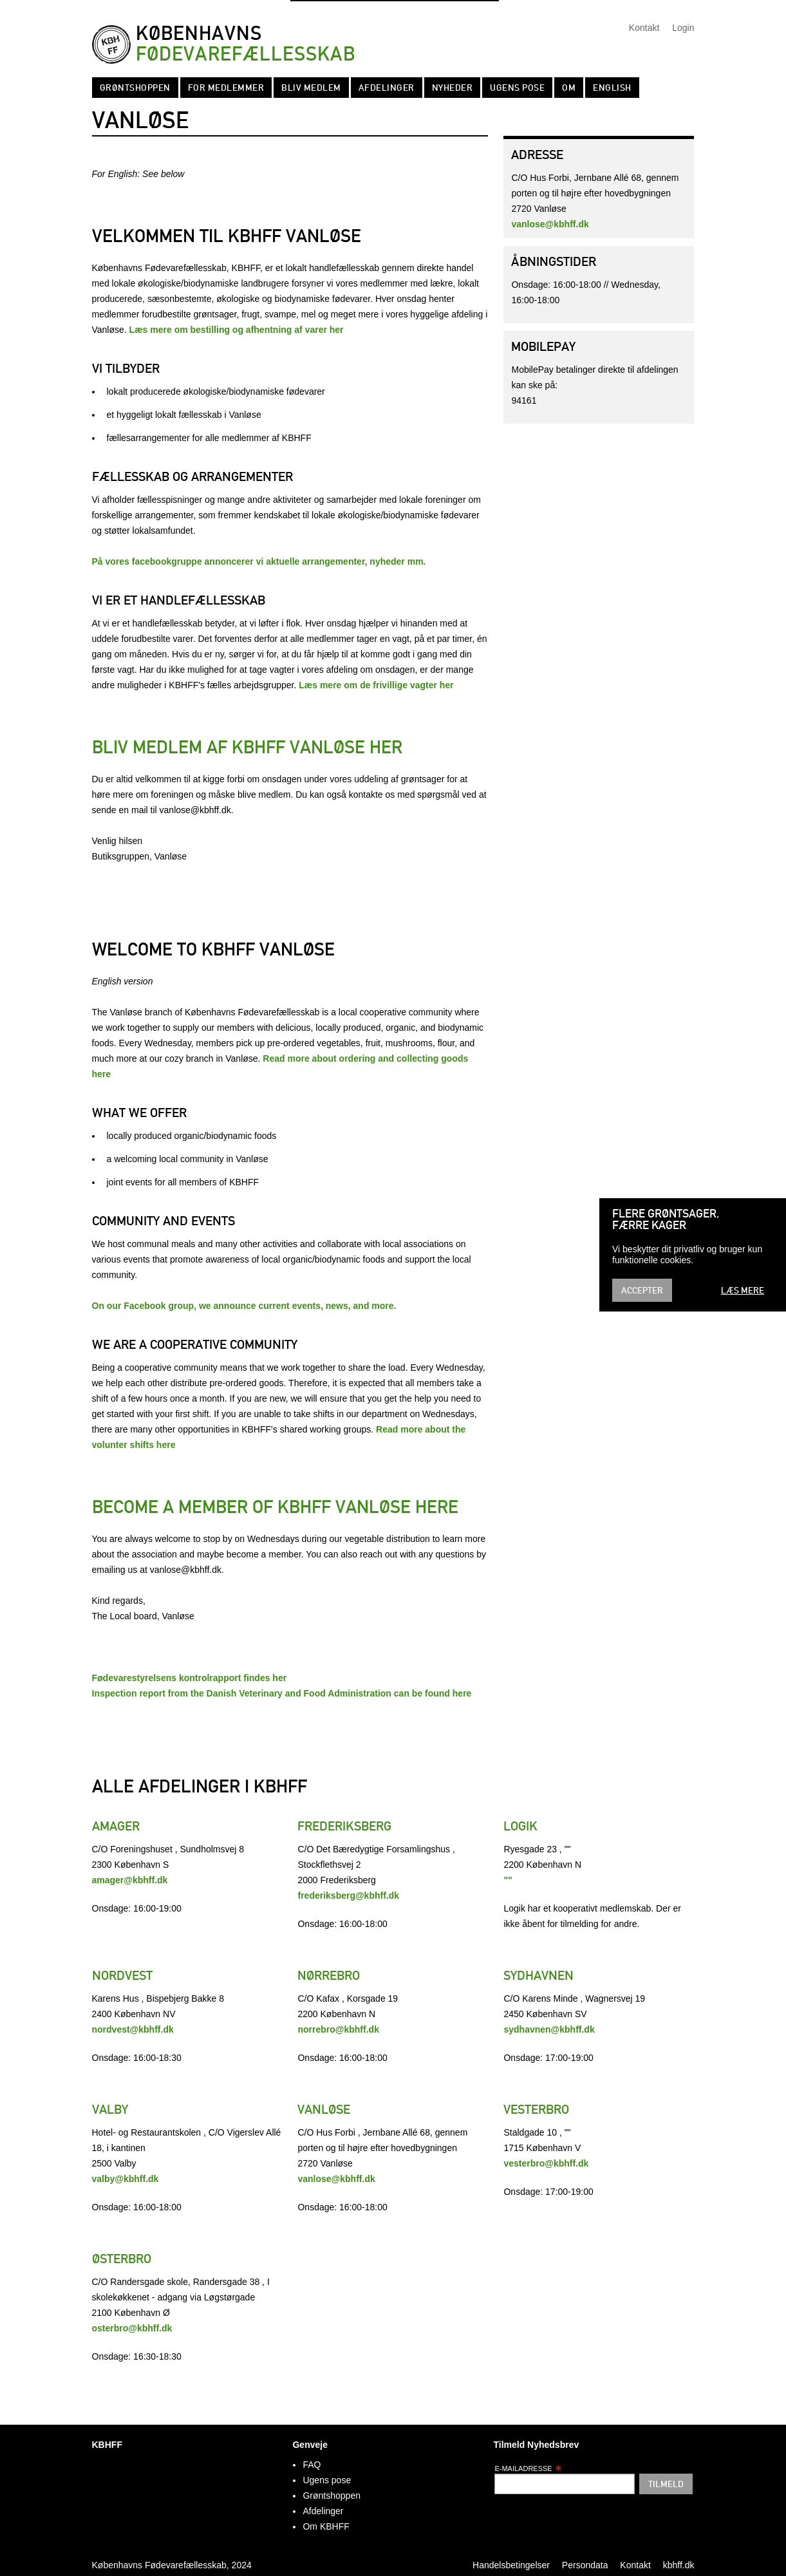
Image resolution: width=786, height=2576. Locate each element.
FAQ (312, 2464)
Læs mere (742, 1290)
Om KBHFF (326, 2526)
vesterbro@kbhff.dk (545, 2163)
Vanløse (323, 2109)
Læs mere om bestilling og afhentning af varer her (236, 329)
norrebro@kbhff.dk (338, 2029)
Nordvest (122, 1975)
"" (507, 1880)
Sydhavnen (538, 1975)
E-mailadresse (528, 2468)
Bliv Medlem (311, 87)
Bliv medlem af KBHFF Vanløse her (247, 747)
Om (568, 87)
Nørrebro (328, 1975)
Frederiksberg (344, 1826)
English (612, 87)
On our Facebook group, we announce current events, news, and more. (244, 1306)
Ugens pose (517, 87)
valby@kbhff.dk (125, 2179)
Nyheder (452, 87)
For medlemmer (226, 87)
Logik (520, 1826)
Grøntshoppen (135, 87)
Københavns (245, 44)
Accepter (642, 1290)
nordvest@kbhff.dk (133, 2029)
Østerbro (121, 2258)
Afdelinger (387, 87)
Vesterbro (536, 2109)
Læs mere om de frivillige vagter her (376, 685)
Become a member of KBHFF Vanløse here (275, 1507)
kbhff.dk (679, 2565)
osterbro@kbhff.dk (132, 2328)
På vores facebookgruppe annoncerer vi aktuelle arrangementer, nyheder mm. (259, 561)
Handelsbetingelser (511, 2565)
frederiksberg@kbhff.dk (348, 1895)
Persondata (585, 2565)
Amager (116, 1826)
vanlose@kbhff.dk (549, 224)
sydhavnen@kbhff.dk (548, 2029)
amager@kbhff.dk (130, 1880)
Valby (110, 2109)
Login (683, 28)
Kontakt (644, 28)
